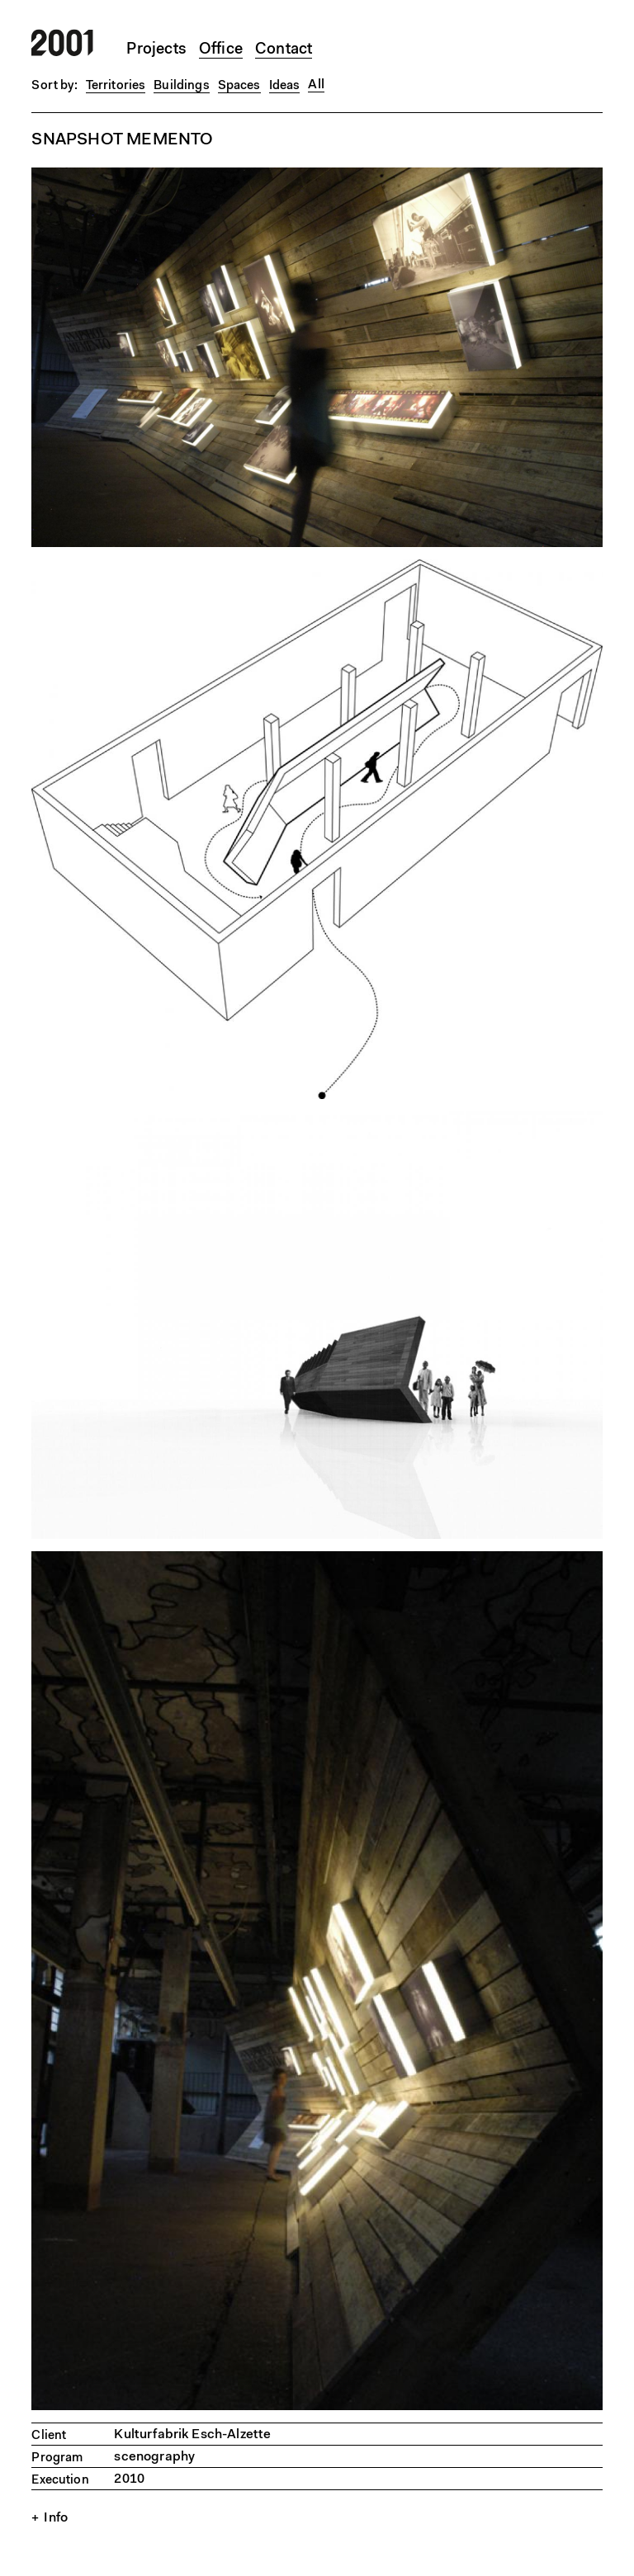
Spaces (239, 86)
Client (48, 2436)
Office (221, 50)
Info (56, 2518)
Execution (59, 2481)
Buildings (181, 86)
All (316, 85)
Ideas (284, 86)
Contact (283, 50)
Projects (156, 50)
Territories (116, 86)
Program (57, 2458)
